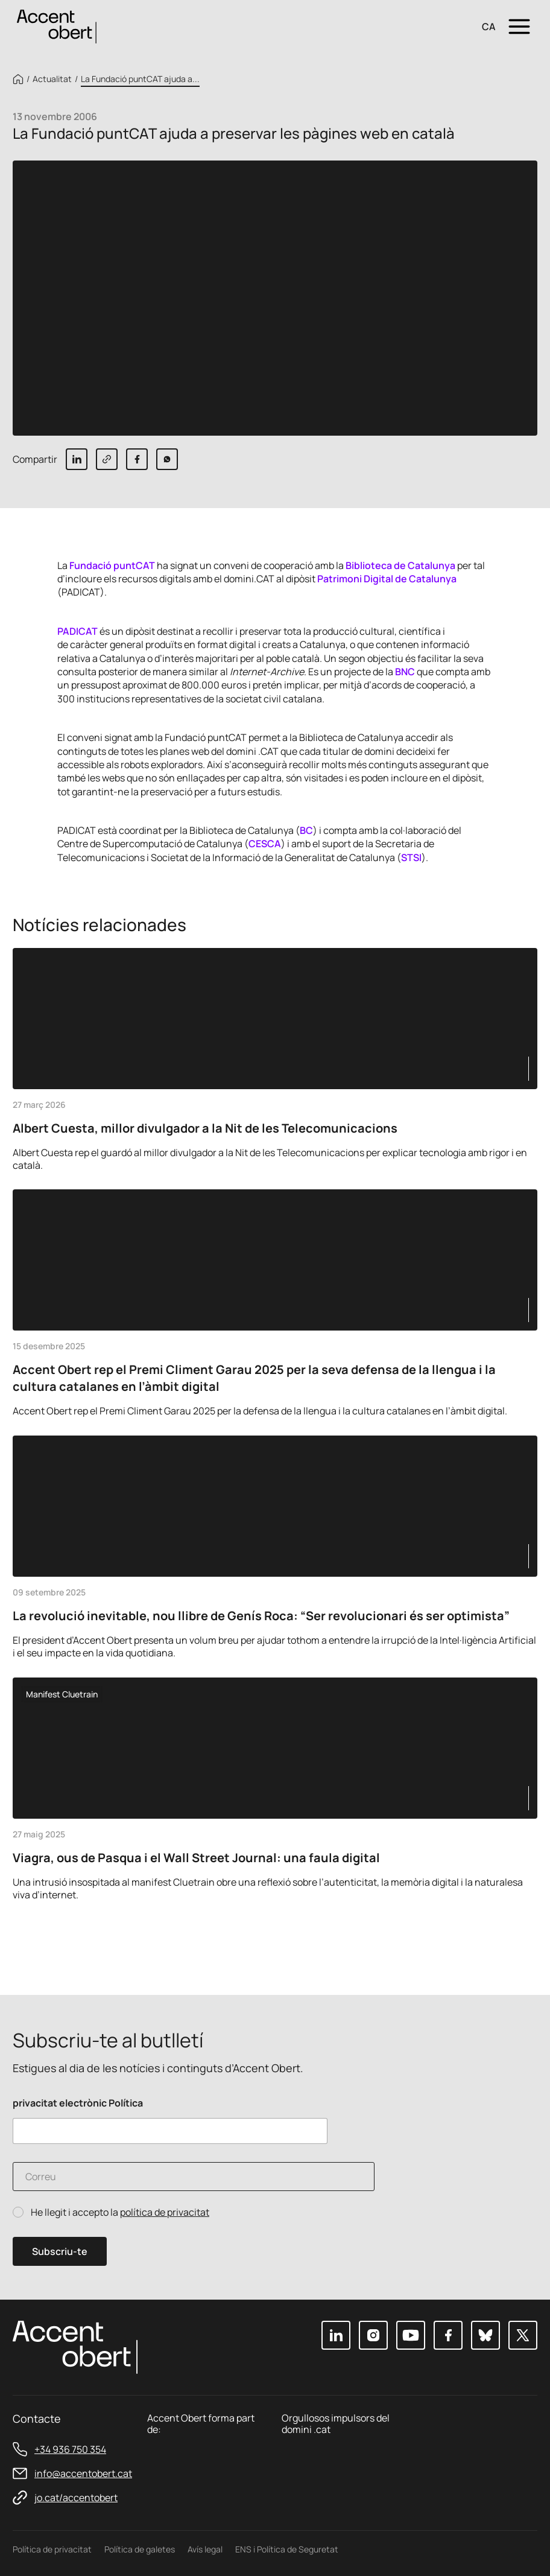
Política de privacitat (52, 2549)
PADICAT (77, 631)
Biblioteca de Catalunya (400, 565)
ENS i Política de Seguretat (286, 2549)
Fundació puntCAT (112, 565)
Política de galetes (139, 2549)
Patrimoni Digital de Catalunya (387, 578)
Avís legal (205, 2549)
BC (306, 830)
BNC (405, 671)
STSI (411, 857)
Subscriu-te (59, 2251)
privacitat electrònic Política (78, 2103)
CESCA (264, 843)
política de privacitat (164, 2212)
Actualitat (52, 79)
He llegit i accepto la (120, 2212)
